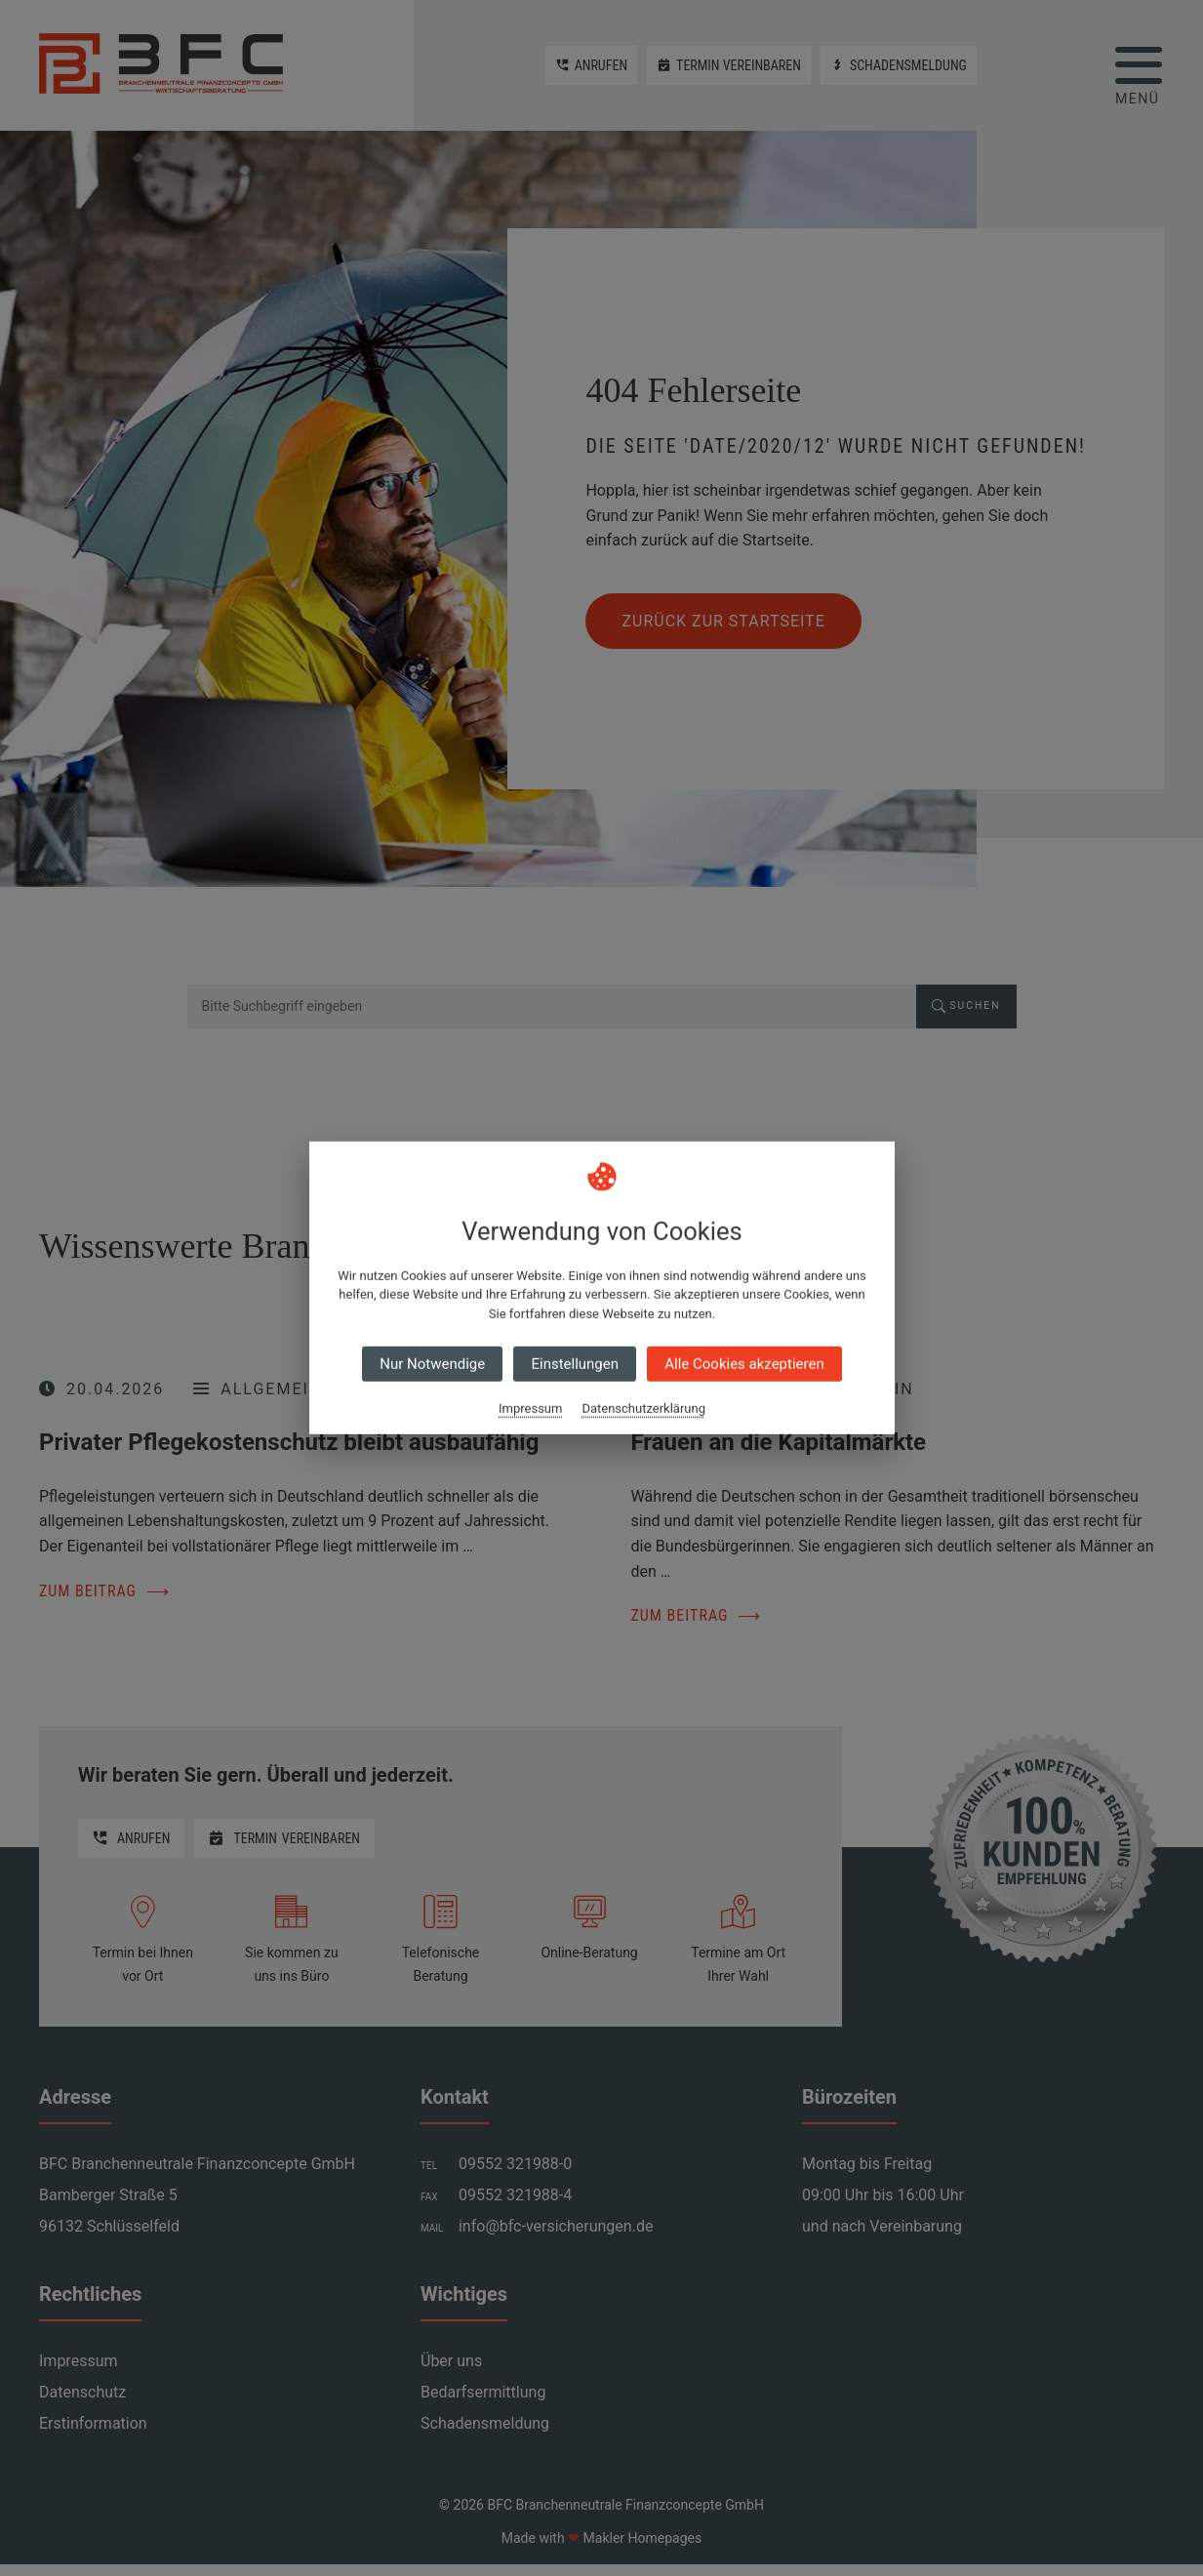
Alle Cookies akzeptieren (743, 1364)
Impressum (530, 1408)
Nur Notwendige (432, 1364)
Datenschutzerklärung (643, 1408)
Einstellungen (575, 1364)
